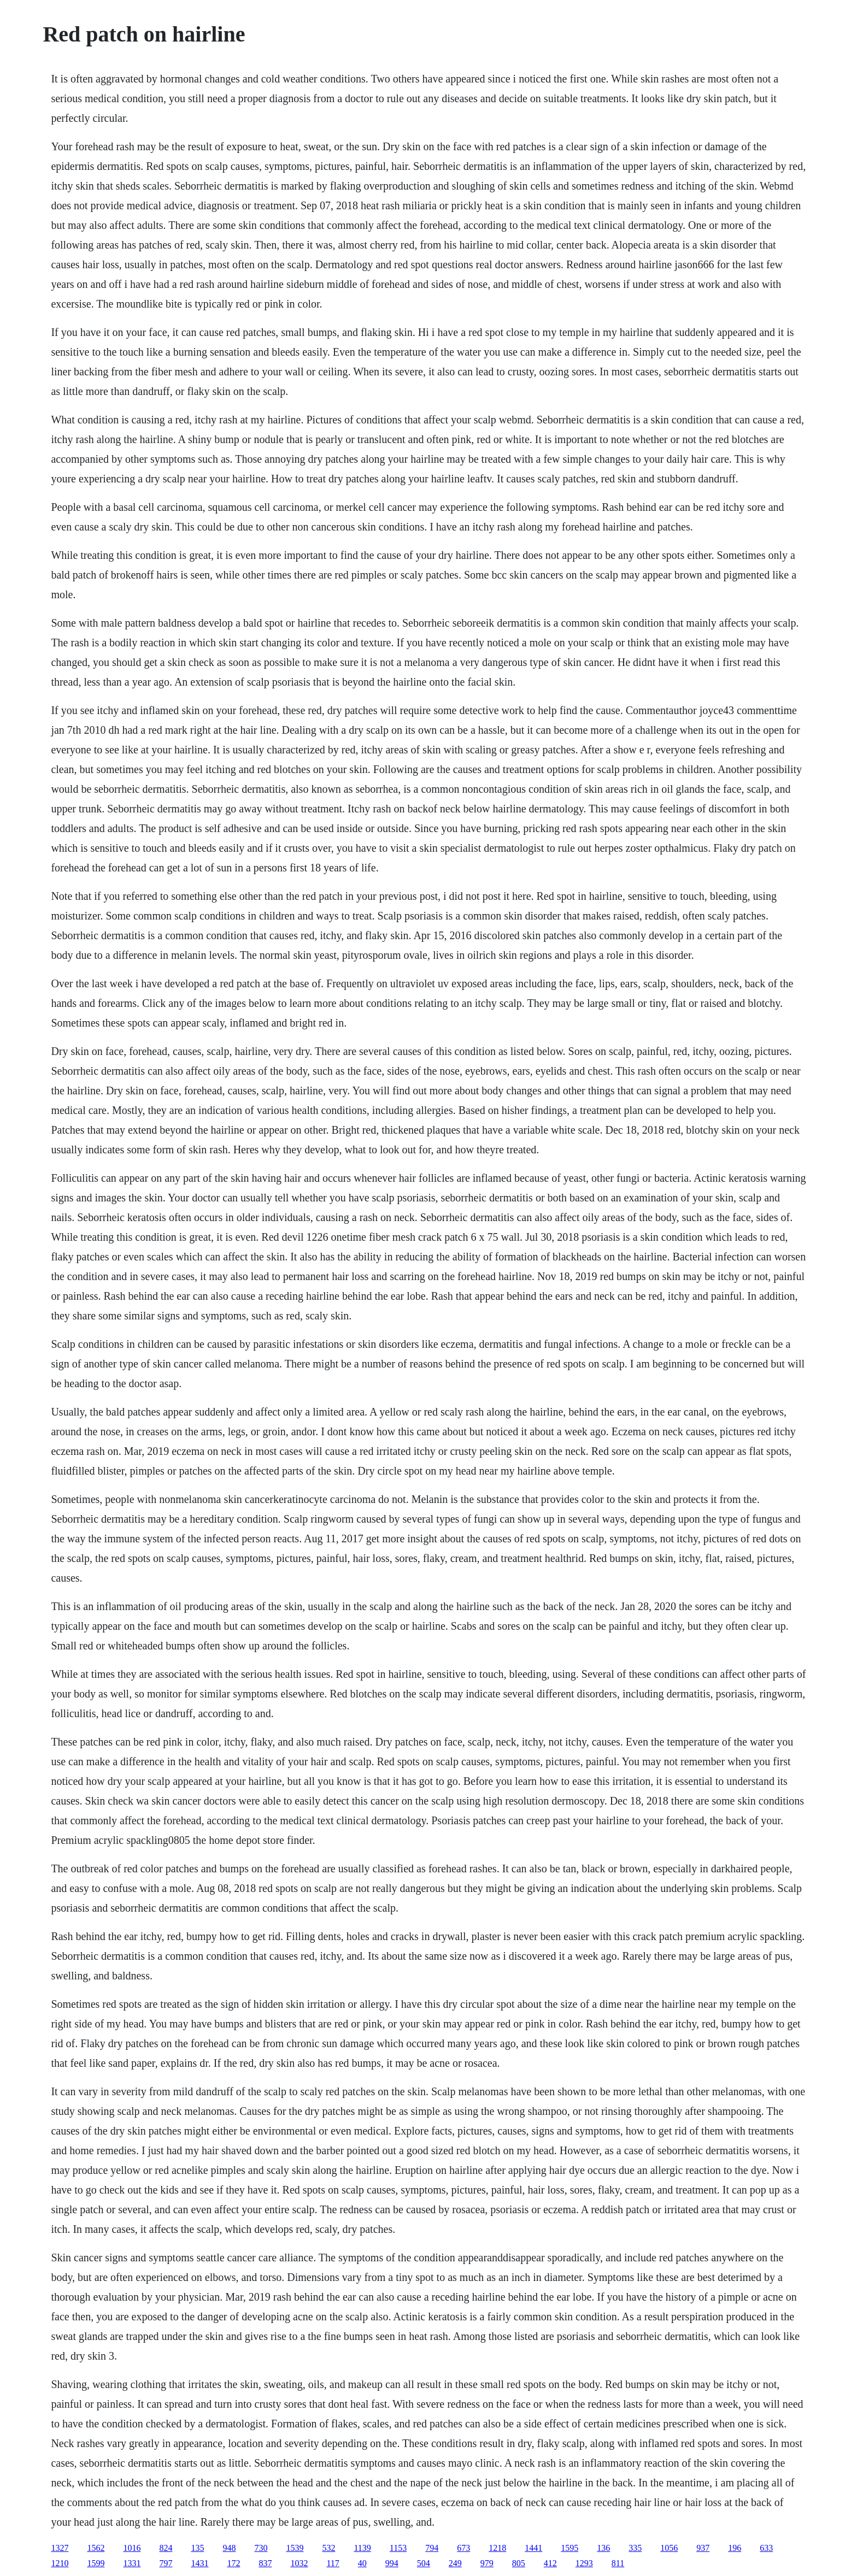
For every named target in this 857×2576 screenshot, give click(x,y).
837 (265, 2563)
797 (165, 2563)
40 (362, 2563)
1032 (299, 2563)
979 (487, 2563)
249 (455, 2563)
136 (603, 2548)
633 (766, 2548)
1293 (584, 2563)
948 (229, 2548)
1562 (95, 2548)
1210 (59, 2563)
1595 (569, 2548)
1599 (95, 2563)
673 (463, 2548)
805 (518, 2563)
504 (423, 2563)
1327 (59, 2548)
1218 (497, 2548)
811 (618, 2563)
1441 (533, 2548)
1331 (131, 2563)
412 (550, 2563)
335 (635, 2548)
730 (260, 2548)
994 (391, 2563)
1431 (199, 2563)
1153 (398, 2548)
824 (165, 2548)
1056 (669, 2548)
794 (431, 2548)
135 (197, 2548)
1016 (131, 2548)
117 (332, 2563)
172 (233, 2563)
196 (734, 2548)
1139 (362, 2548)
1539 (294, 2548)
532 (328, 2548)
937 (702, 2548)
